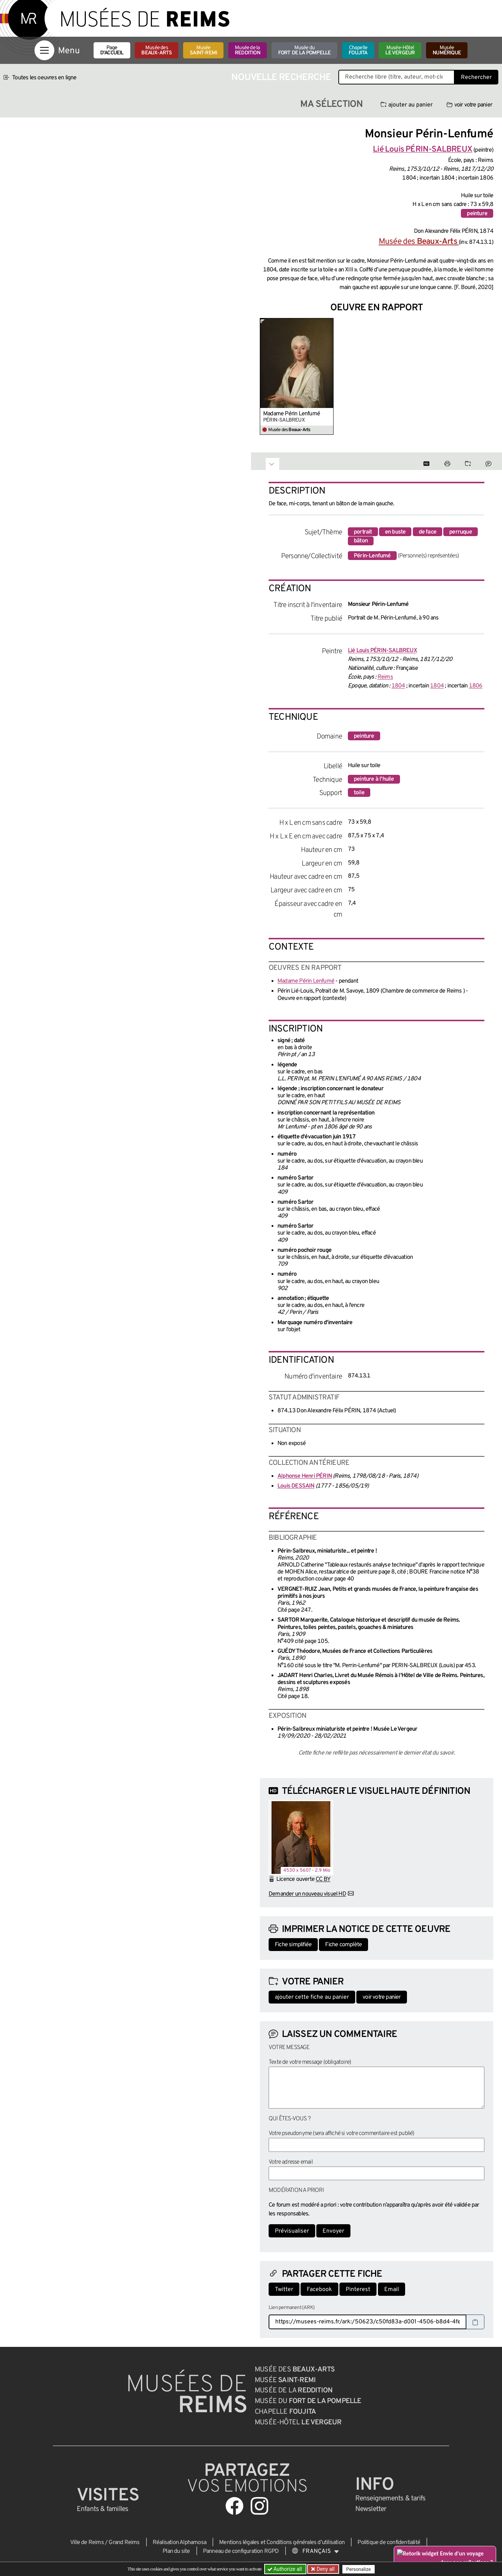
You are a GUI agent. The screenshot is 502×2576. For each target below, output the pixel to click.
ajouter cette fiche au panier (312, 1997)
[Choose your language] (315, 2551)
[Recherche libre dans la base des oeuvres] (396, 77)
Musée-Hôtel (400, 50)
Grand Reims (124, 2542)
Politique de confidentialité (388, 2542)
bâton (361, 541)
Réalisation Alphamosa (179, 2542)
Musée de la (247, 50)
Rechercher (476, 77)
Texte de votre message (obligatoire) (310, 2062)
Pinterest (358, 2289)
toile (359, 792)
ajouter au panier (407, 105)
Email (391, 2289)
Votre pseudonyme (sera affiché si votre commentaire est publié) (341, 2133)
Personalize (358, 2569)
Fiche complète (343, 1944)
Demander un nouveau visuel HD (307, 1894)
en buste (395, 532)
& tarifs (390, 2498)
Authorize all (285, 2569)
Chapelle (358, 50)
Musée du (304, 50)
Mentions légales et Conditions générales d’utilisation (282, 2542)
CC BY (323, 1879)
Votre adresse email (291, 2162)
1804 (398, 686)
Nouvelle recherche (281, 78)
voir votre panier (469, 105)
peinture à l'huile (374, 779)
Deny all (324, 2569)
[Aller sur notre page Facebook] (234, 2506)
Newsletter (370, 2509)
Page (112, 50)
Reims (385, 677)
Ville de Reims (87, 2542)
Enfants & (102, 2509)
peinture (477, 213)
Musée (203, 50)
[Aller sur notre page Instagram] (259, 2506)
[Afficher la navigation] (44, 50)
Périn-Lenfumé (372, 556)
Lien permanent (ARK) (291, 2308)
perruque (460, 532)
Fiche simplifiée (293, 1944)
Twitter (284, 2289)
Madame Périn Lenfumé (291, 414)
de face (427, 532)
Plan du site (176, 2551)
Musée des (156, 50)
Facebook (319, 2289)
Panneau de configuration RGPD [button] (241, 2551)
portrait (363, 532)
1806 (476, 686)
